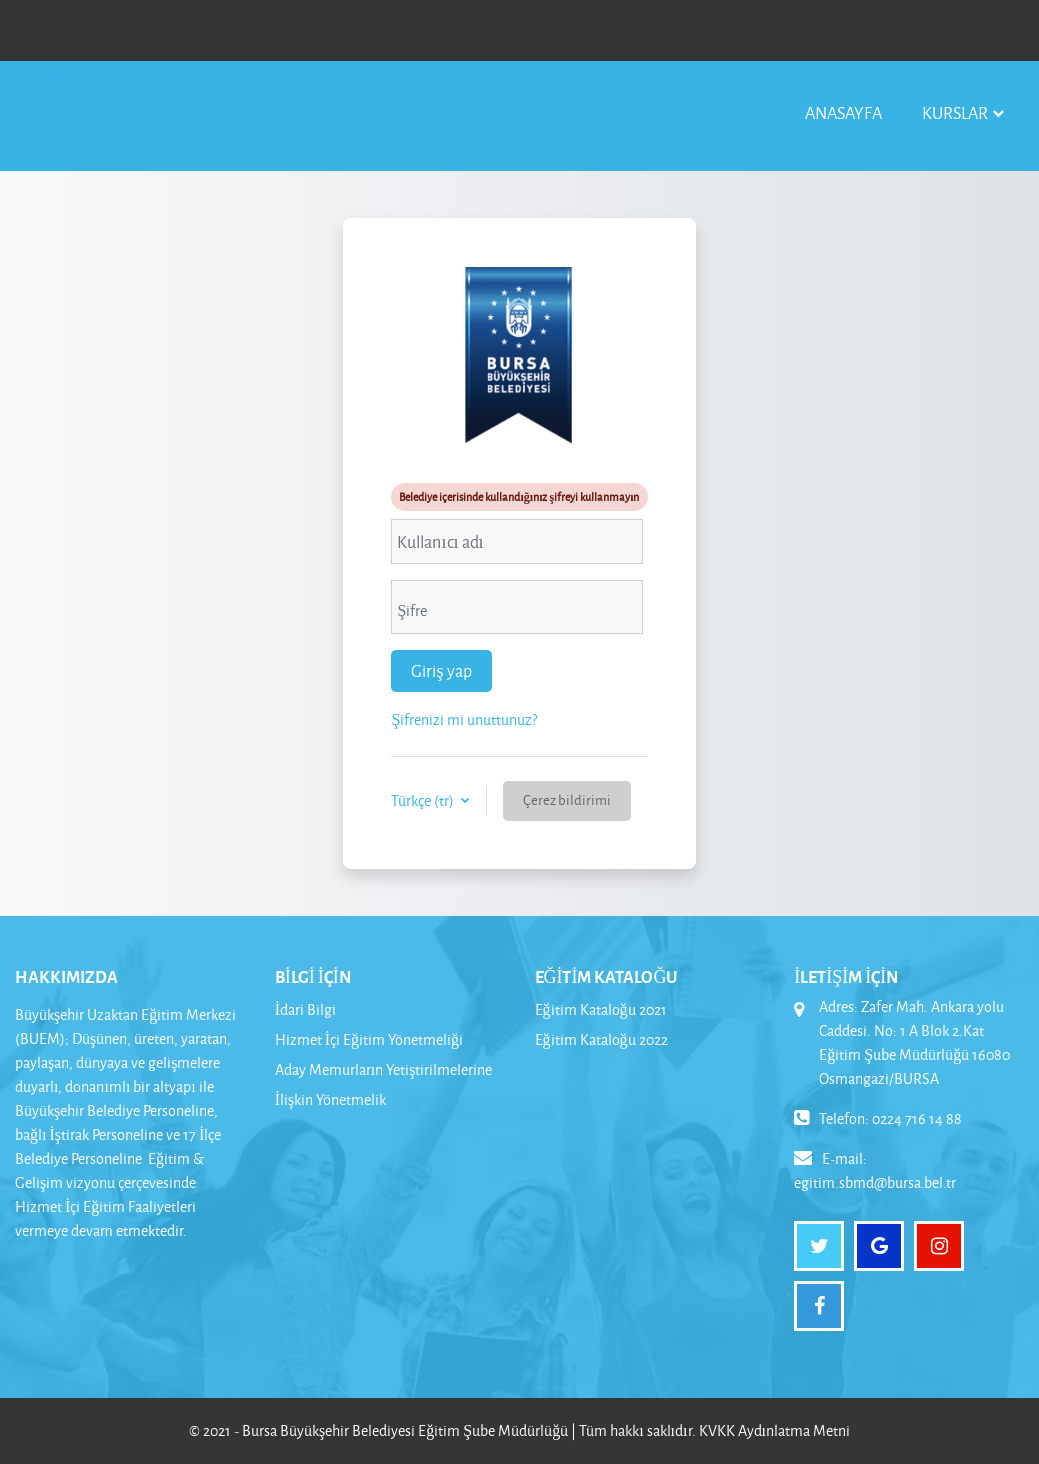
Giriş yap (441, 670)
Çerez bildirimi (567, 799)
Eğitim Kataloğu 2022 (601, 1039)
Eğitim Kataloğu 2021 (601, 1009)
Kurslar (955, 112)
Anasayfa (843, 112)
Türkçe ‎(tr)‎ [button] (424, 800)
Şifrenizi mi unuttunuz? (464, 719)
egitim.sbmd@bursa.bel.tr (875, 1182)
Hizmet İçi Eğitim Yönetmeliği (369, 1039)
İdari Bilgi (305, 1009)
